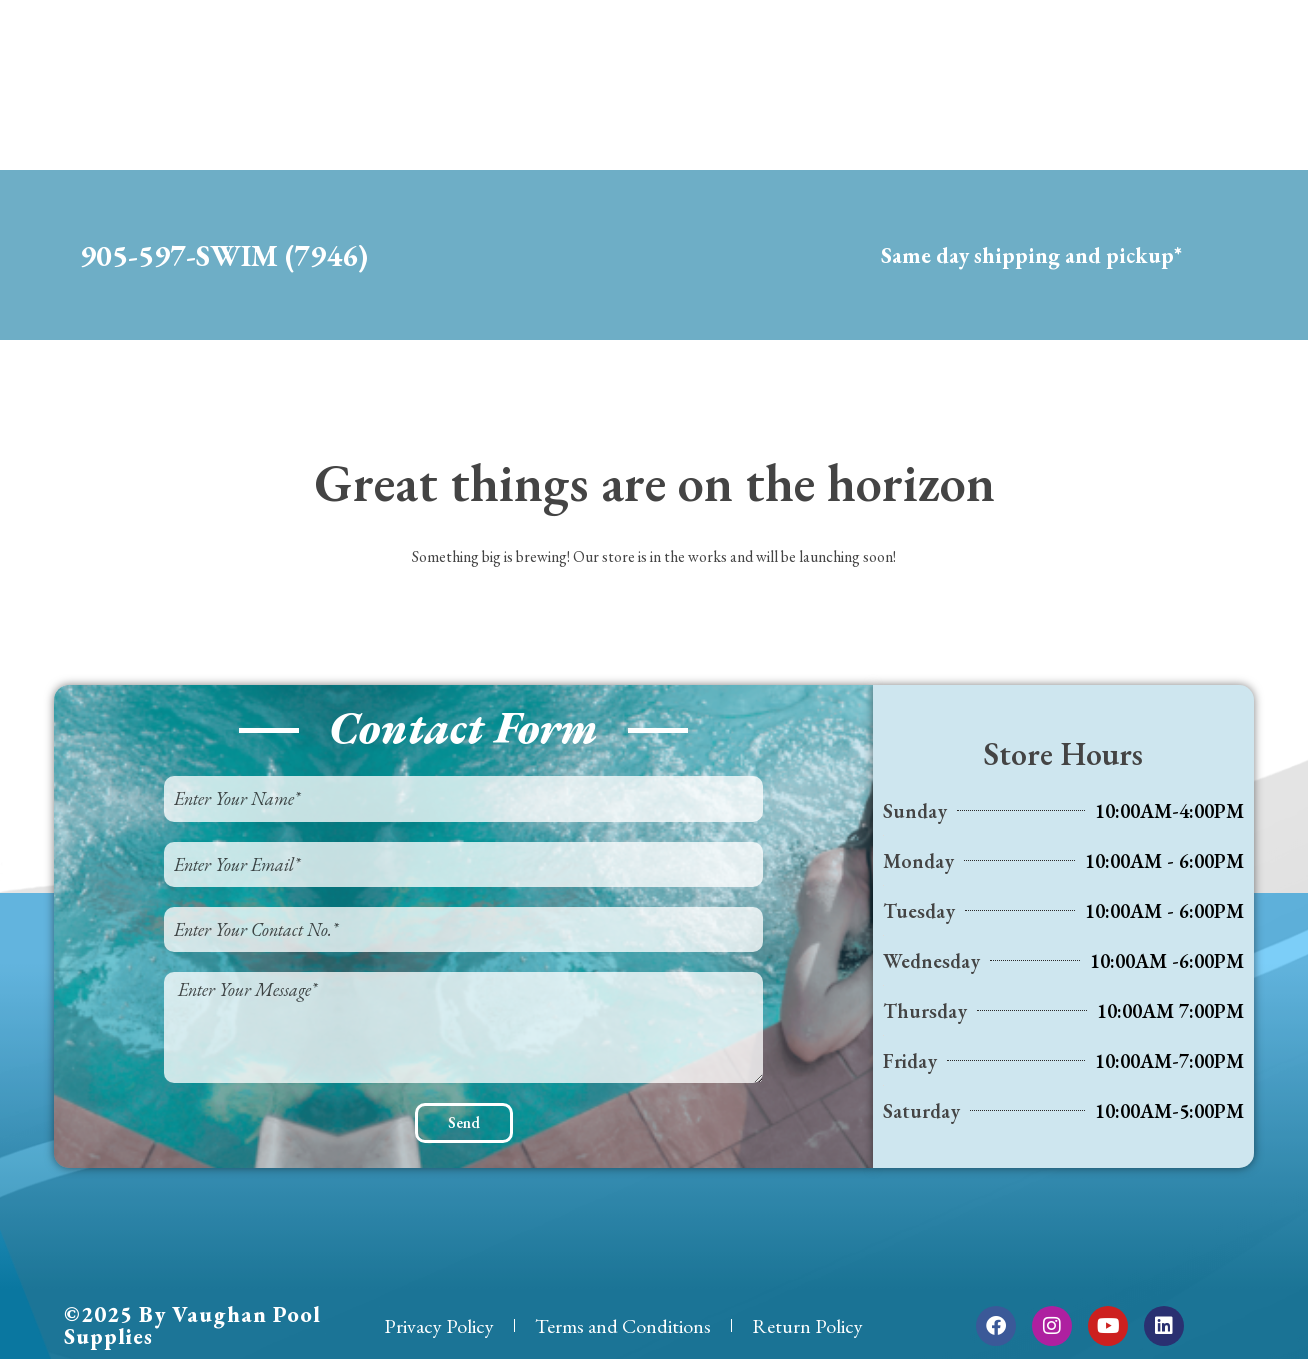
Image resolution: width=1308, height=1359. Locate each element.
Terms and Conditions (623, 1326)
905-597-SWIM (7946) (224, 255)
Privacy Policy (439, 1326)
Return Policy (807, 1326)
